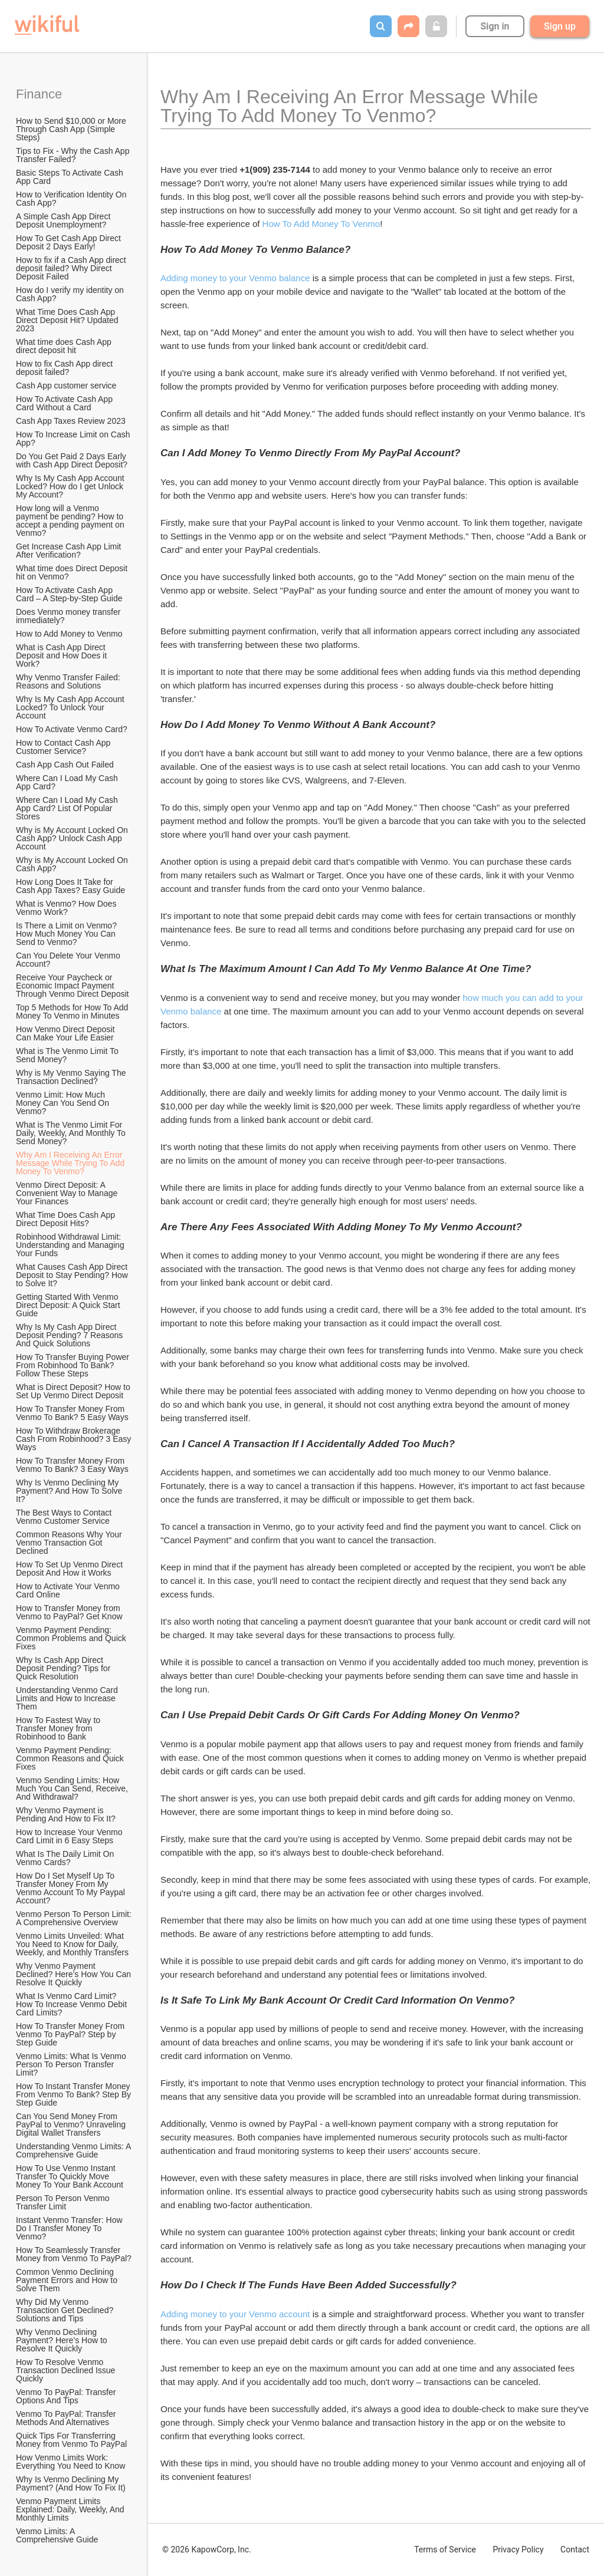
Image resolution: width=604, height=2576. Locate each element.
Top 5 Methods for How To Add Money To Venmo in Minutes (73, 1011)
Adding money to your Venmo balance (235, 278)
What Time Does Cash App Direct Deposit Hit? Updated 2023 (68, 320)
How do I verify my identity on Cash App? (71, 294)
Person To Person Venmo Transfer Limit (63, 2202)
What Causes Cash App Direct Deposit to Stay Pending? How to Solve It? (73, 1275)
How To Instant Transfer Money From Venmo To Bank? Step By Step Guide (74, 2094)
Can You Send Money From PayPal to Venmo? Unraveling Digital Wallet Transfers (72, 2124)
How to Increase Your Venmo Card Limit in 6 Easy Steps (70, 1836)
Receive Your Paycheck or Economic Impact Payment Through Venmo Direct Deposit (72, 986)
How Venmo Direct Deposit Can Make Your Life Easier (66, 1033)
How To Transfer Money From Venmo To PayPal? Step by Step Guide (71, 2034)
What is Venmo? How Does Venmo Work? (67, 908)
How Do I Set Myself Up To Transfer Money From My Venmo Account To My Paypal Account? (71, 1888)
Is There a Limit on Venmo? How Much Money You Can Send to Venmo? (67, 934)
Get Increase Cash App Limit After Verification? (69, 550)
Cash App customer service (66, 385)
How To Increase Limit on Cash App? (74, 438)
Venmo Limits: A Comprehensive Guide (57, 2535)
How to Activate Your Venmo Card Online (69, 1590)
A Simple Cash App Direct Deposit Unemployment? (64, 220)
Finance (39, 94)
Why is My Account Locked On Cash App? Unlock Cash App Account (73, 838)
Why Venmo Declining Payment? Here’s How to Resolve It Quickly (62, 2340)
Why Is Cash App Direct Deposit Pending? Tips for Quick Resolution (64, 1668)
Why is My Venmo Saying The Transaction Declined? (72, 1077)
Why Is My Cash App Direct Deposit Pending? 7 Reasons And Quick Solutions (70, 1335)
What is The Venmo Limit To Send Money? (68, 1055)
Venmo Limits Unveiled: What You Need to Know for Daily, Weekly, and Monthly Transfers (72, 1944)
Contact (574, 2549)
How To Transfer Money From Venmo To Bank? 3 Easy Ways (72, 1465)
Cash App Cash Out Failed (65, 764)
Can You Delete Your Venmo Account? (69, 960)
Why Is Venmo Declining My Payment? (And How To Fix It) (71, 2483)
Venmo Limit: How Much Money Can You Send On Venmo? (63, 1103)
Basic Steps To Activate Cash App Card (70, 177)
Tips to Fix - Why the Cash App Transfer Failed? (74, 155)
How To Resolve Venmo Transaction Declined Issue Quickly (66, 2370)
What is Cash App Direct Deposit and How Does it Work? (62, 655)
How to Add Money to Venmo (69, 633)
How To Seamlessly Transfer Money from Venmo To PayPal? (74, 2254)
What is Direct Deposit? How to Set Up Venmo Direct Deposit (74, 1391)
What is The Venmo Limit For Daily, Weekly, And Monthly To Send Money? (72, 1133)
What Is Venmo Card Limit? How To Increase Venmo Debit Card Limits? (72, 2004)
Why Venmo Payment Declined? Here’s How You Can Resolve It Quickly (74, 1974)
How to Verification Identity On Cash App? (72, 198)
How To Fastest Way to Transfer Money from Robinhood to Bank (59, 1728)
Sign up (560, 26)
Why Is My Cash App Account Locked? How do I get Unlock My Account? (71, 486)
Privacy (518, 2549)
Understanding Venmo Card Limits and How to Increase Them (68, 1698)
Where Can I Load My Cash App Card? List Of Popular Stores (68, 808)
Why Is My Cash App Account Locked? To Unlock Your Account (71, 707)
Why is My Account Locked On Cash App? (73, 864)
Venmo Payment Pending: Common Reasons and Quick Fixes (71, 1758)
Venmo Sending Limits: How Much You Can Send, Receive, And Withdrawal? (73, 1788)
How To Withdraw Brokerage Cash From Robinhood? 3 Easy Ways (74, 1439)
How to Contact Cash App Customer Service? (64, 747)
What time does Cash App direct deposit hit (65, 346)
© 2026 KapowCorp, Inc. (206, 2549)
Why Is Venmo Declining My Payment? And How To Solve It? (70, 1491)
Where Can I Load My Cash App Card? (68, 782)
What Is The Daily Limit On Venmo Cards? (66, 1858)
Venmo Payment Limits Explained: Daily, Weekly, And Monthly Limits (71, 2509)
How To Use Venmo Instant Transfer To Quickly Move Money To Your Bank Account (69, 2176)
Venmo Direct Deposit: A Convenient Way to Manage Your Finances (68, 1193)
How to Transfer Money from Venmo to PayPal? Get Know (69, 1612)
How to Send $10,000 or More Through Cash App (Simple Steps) (72, 129)
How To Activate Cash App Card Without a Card (65, 403)
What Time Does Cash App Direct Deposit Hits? (66, 1219)
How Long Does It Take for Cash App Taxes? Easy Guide (70, 886)
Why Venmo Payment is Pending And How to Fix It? (66, 1814)
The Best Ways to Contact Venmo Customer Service (65, 1517)
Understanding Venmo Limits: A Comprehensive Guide (74, 2150)
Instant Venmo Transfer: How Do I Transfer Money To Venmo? (70, 2228)
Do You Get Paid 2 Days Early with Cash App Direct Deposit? (72, 460)
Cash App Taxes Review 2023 (71, 421)
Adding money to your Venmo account (235, 2314)
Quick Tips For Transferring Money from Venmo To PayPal (71, 2440)
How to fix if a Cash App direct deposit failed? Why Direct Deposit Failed (72, 268)
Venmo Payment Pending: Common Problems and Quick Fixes (72, 1638)
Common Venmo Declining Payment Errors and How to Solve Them (68, 2280)
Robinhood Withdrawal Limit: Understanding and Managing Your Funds (71, 1245)
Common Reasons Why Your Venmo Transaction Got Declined (70, 1543)
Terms (445, 2549)
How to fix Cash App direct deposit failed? (65, 368)
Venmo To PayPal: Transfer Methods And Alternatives (67, 2418)
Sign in (494, 26)
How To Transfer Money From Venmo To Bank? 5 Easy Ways (72, 1413)
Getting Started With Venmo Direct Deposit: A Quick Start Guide (69, 1305)
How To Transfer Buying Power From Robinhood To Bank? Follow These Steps (74, 1365)
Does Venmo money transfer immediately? (69, 616)
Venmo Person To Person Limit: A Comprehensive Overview (74, 1918)
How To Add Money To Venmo (321, 224)
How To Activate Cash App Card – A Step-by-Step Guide (69, 594)
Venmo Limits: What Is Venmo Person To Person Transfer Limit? (72, 2064)
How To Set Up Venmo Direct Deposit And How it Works (70, 1568)
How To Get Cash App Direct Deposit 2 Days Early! (69, 242)
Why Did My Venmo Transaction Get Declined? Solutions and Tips (66, 2310)
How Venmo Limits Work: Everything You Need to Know (70, 2461)
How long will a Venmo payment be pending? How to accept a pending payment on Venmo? (71, 520)
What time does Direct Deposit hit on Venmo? (73, 572)
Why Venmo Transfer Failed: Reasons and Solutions (69, 681)
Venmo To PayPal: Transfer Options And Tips (67, 2396)
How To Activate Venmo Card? (71, 729)
